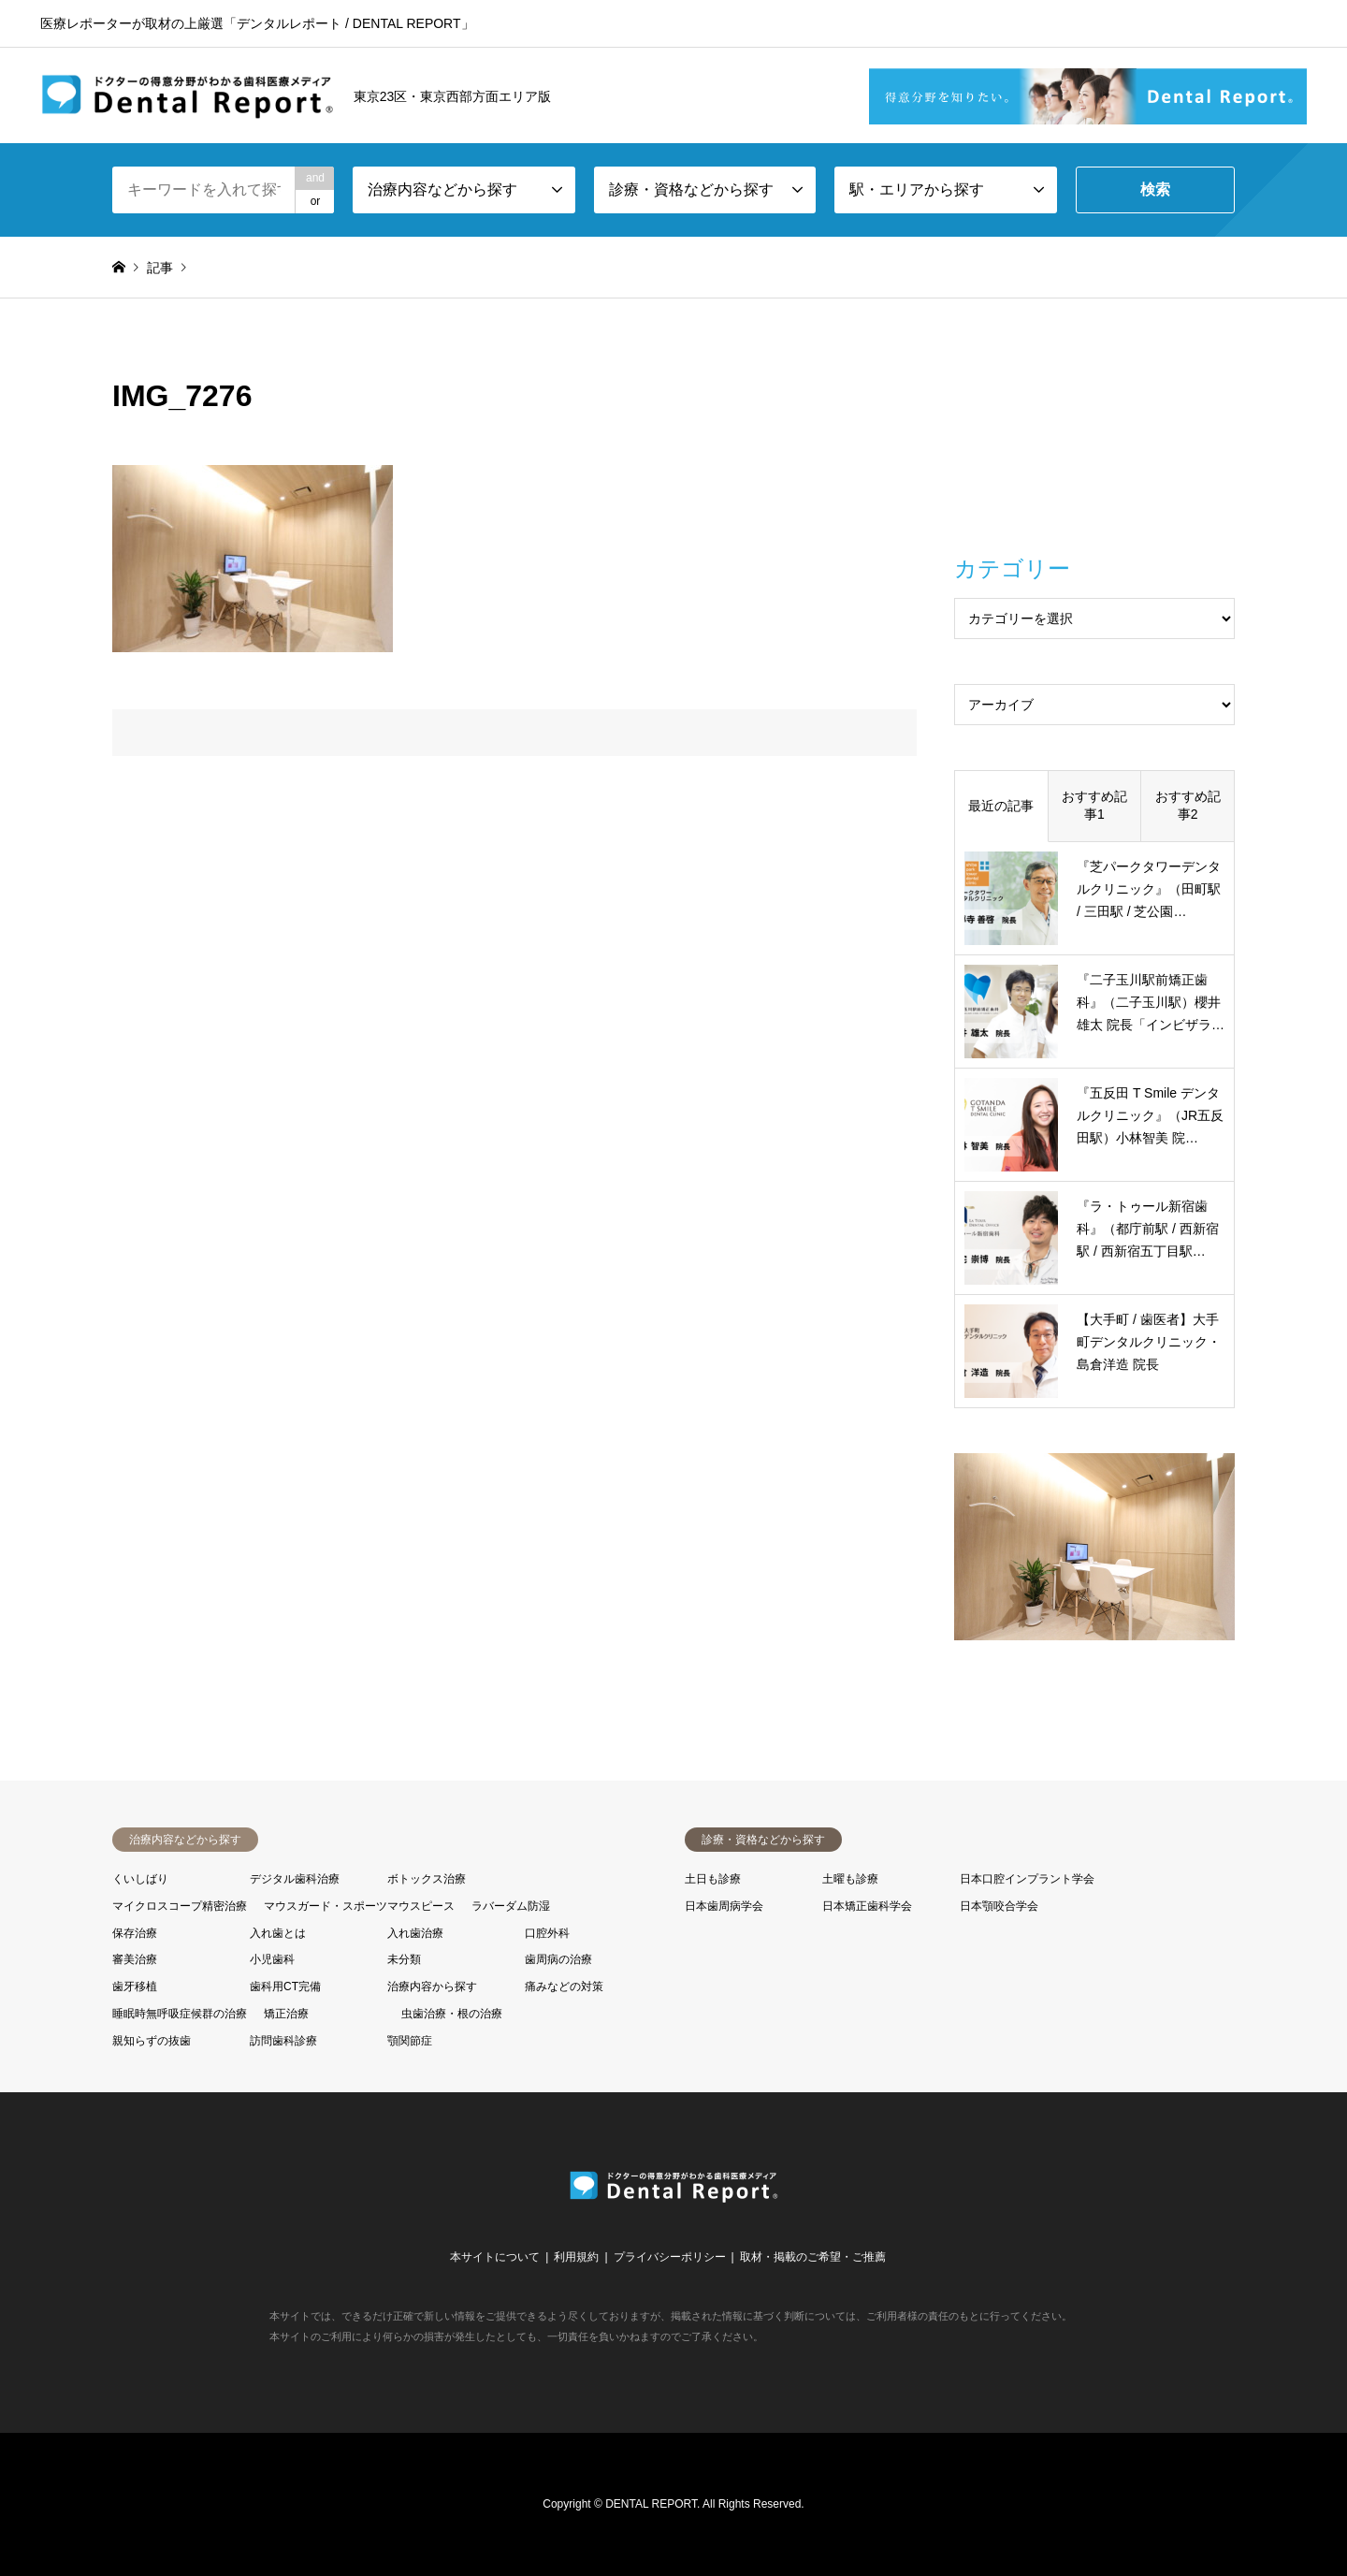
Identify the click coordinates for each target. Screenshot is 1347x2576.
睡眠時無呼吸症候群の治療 (179, 2013)
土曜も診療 (850, 1878)
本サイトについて (495, 2256)
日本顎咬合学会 (999, 1906)
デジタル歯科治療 (295, 1878)
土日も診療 (713, 1878)
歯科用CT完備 (285, 1986)
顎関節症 (409, 2040)
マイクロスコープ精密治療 (179, 1906)
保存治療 (134, 1933)
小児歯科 (272, 1959)
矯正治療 (286, 2013)
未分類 (404, 1959)
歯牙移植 (134, 1986)
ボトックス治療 (426, 1878)
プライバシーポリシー (670, 2256)
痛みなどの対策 (564, 1986)
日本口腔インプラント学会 (1027, 1878)
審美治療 (134, 1959)
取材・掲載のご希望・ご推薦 (813, 2256)
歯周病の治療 (558, 1959)
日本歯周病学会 (724, 1906)
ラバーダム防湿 (510, 1906)
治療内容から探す (432, 1986)
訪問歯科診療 (283, 2040)
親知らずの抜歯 (151, 2040)
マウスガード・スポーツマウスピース (359, 1906)
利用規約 (576, 2256)
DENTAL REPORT (651, 2504)
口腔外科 (547, 1933)
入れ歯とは (278, 1933)
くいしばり (140, 1878)
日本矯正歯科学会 (867, 1906)
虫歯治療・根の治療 (451, 2013)
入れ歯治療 (415, 1933)
